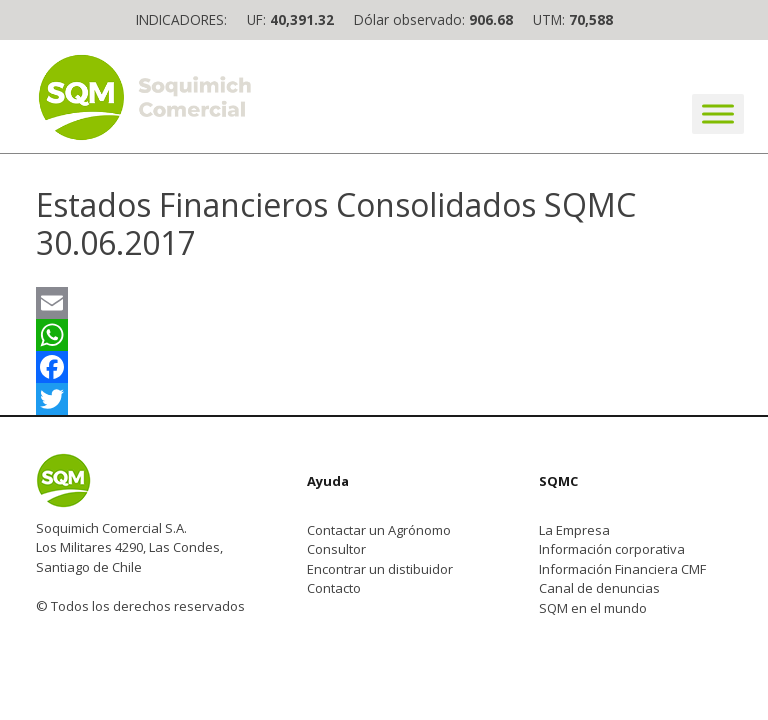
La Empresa (574, 530)
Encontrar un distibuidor (380, 569)
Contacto (334, 588)
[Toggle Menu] (718, 113)
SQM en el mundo (593, 608)
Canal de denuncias (599, 588)
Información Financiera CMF (622, 569)
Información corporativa (612, 549)
